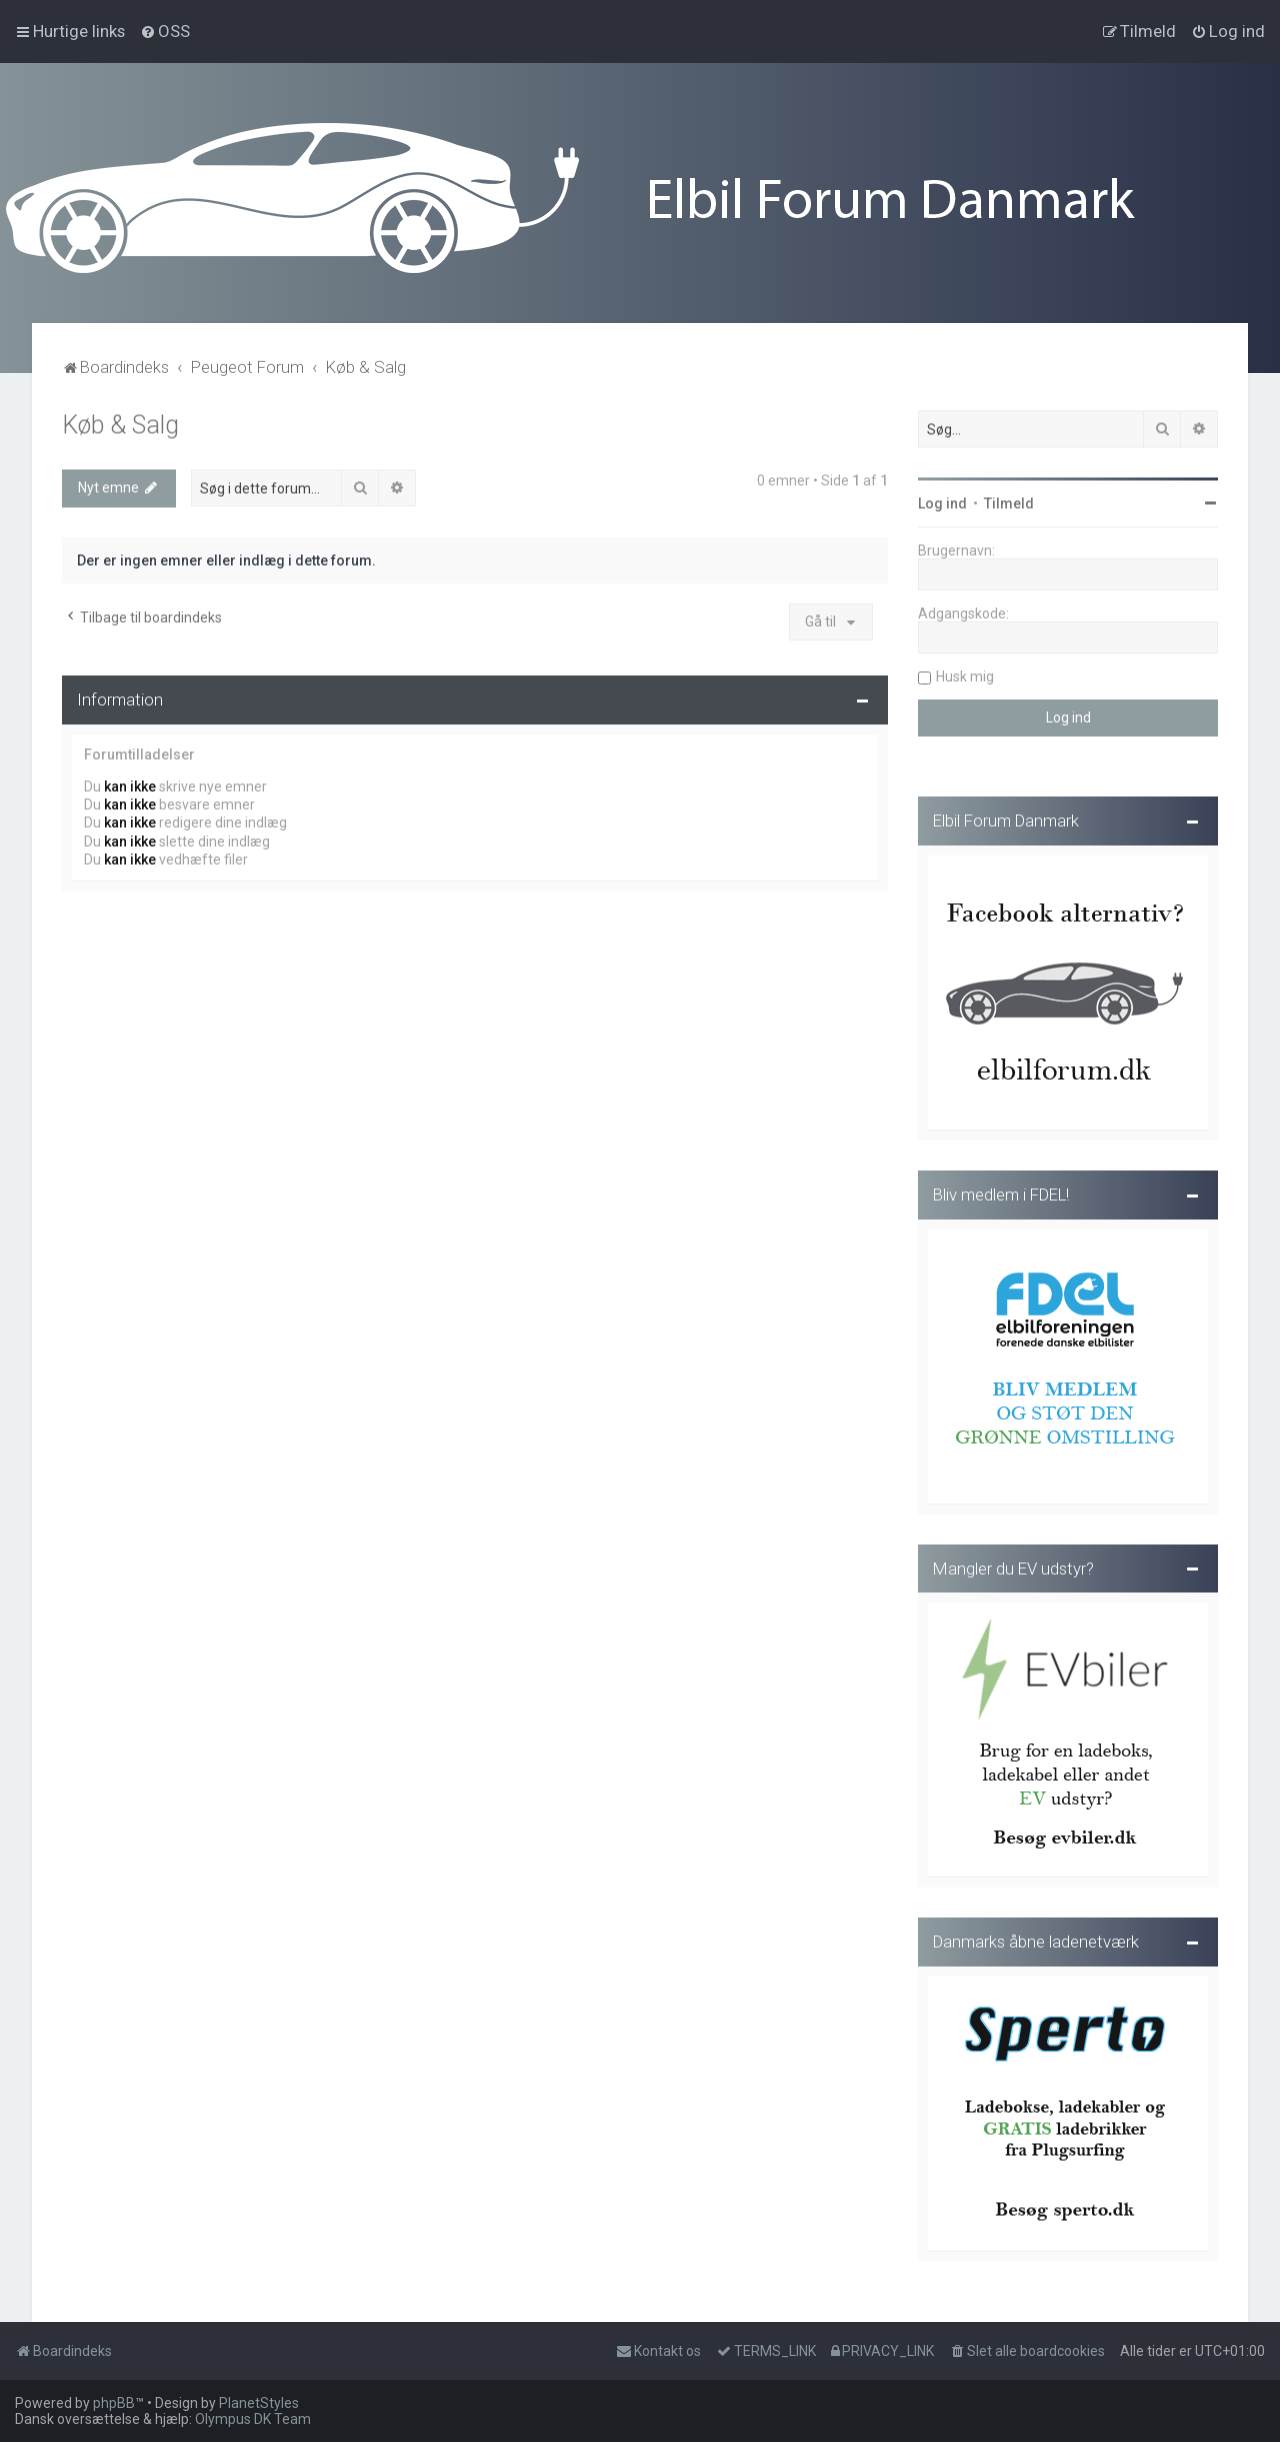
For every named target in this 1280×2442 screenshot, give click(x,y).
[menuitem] (165, 31)
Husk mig (965, 674)
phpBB (114, 2403)
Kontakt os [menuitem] (658, 2351)
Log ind (942, 501)
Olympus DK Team (253, 2419)
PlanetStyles (259, 2403)
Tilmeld (1009, 501)
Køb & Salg (120, 422)
